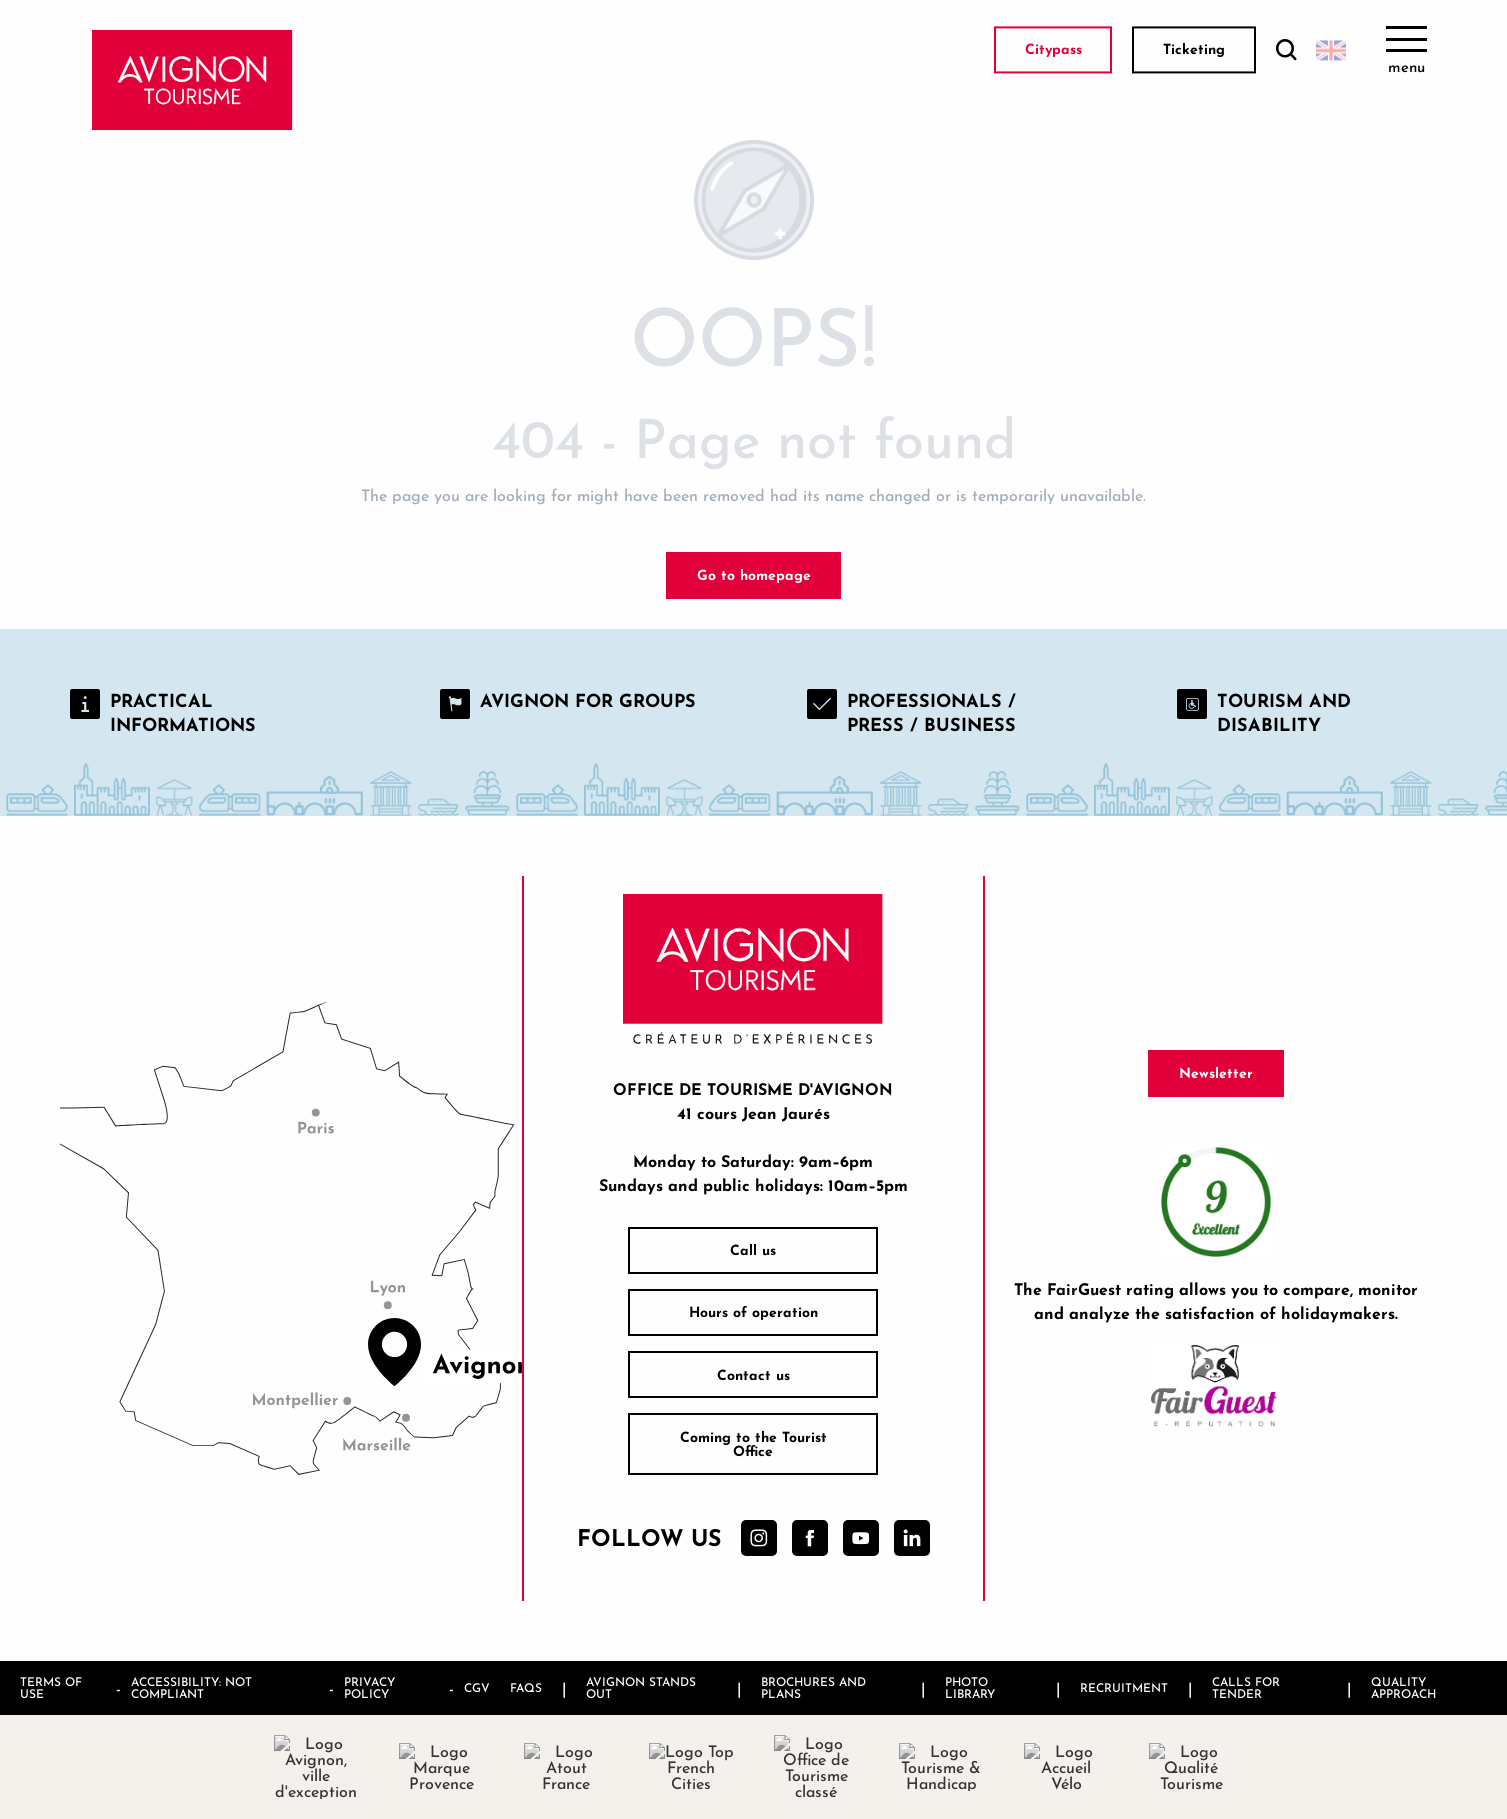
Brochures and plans (813, 1687)
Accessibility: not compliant (191, 1687)
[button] (1286, 50)
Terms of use (51, 1687)
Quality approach (1403, 1687)
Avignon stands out (641, 1687)
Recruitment (1124, 1687)
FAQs (526, 1687)
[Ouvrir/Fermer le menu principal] (1406, 50)
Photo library (970, 1687)
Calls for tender (1246, 1687)
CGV (477, 1687)
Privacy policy (369, 1687)
